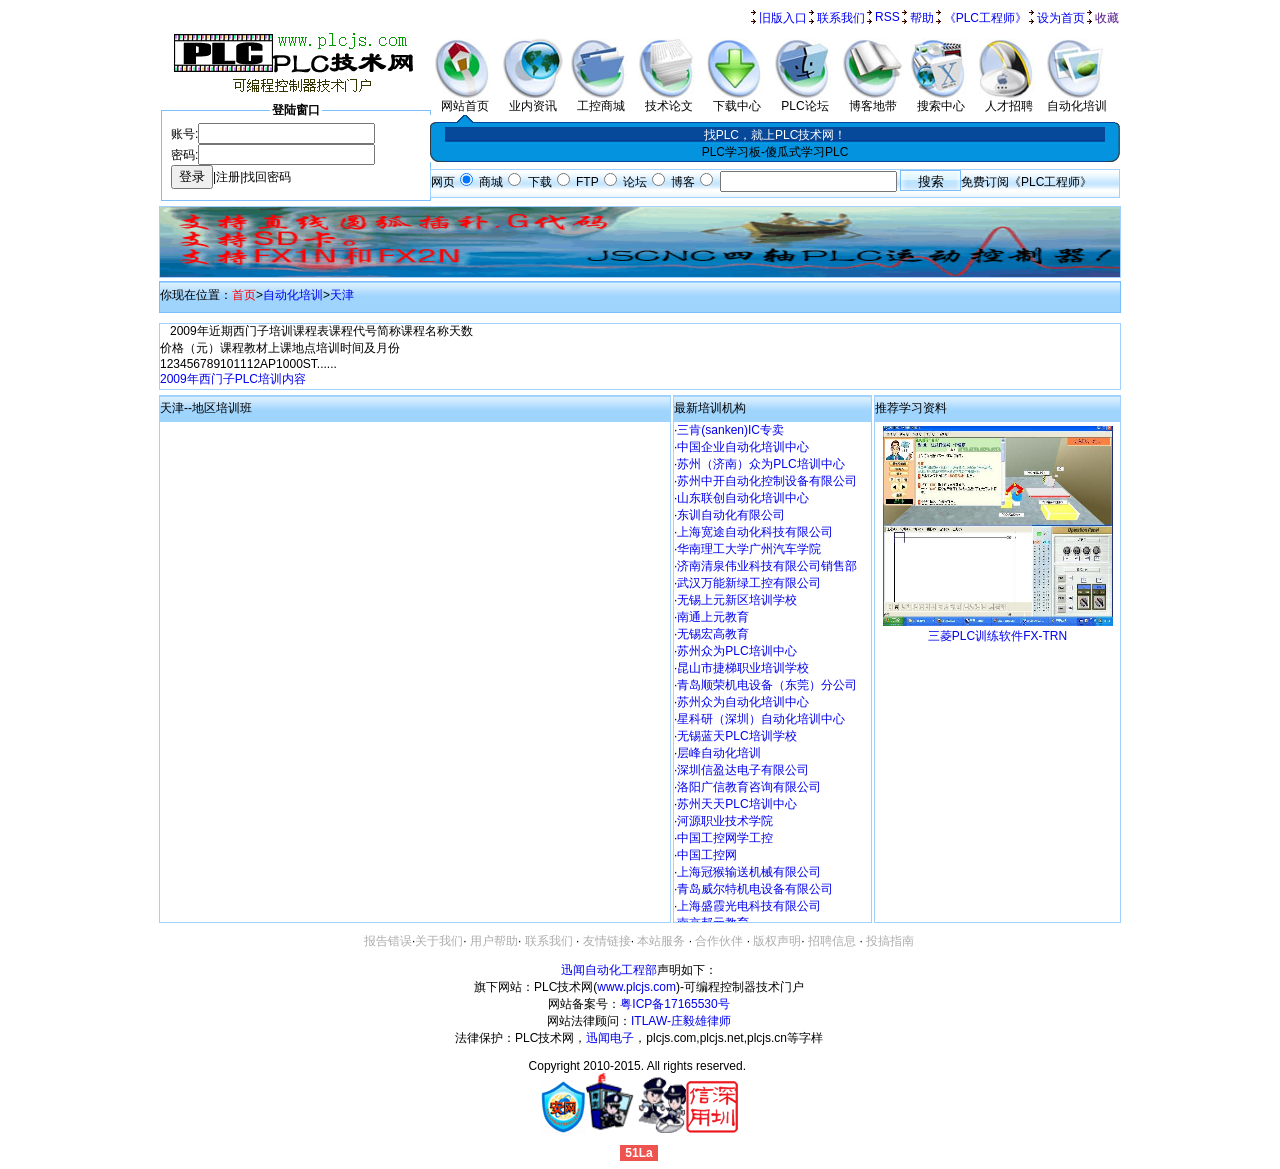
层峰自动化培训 (719, 753)
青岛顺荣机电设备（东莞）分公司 (767, 685)
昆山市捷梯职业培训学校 (743, 668)
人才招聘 (1009, 100)
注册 (228, 177)
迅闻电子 (610, 1038)
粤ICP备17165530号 (674, 1004)
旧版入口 (783, 18)
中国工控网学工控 (725, 838)
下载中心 (737, 100)
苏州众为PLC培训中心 (736, 651)
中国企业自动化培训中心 (743, 447)
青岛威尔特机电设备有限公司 (755, 889)
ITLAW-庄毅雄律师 (681, 1021)
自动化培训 (1077, 100)
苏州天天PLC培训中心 (736, 804)
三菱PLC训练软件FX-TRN (997, 636)
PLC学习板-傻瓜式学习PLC (775, 152)
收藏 (1107, 18)
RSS (887, 17)
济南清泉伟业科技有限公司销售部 (767, 566)
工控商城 (601, 100)
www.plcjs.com (636, 987)
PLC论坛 (805, 100)
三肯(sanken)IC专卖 (730, 430)
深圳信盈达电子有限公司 (743, 770)
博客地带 (873, 100)
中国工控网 (707, 855)
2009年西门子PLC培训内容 (233, 379)
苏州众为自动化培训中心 (743, 702)
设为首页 (1061, 18)
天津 (342, 295)
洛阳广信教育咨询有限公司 (749, 787)
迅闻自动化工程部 (609, 970)
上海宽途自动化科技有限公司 (755, 532)
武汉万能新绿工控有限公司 (749, 583)
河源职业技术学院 (725, 821)
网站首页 (465, 100)
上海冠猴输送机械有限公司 (749, 872)
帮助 (922, 18)
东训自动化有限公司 (731, 515)
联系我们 (841, 18)
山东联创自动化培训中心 (743, 498)
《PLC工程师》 (985, 18)
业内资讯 (533, 100)
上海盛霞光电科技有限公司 (749, 906)
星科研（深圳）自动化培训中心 (761, 719)
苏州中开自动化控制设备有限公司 (767, 481)
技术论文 (669, 100)
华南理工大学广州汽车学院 (749, 549)
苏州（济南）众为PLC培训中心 (760, 464)
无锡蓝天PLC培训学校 (736, 736)
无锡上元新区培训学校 (737, 600)
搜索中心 (941, 100)
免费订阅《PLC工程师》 (1026, 182)
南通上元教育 (713, 617)
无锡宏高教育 (713, 634)
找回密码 (267, 177)
